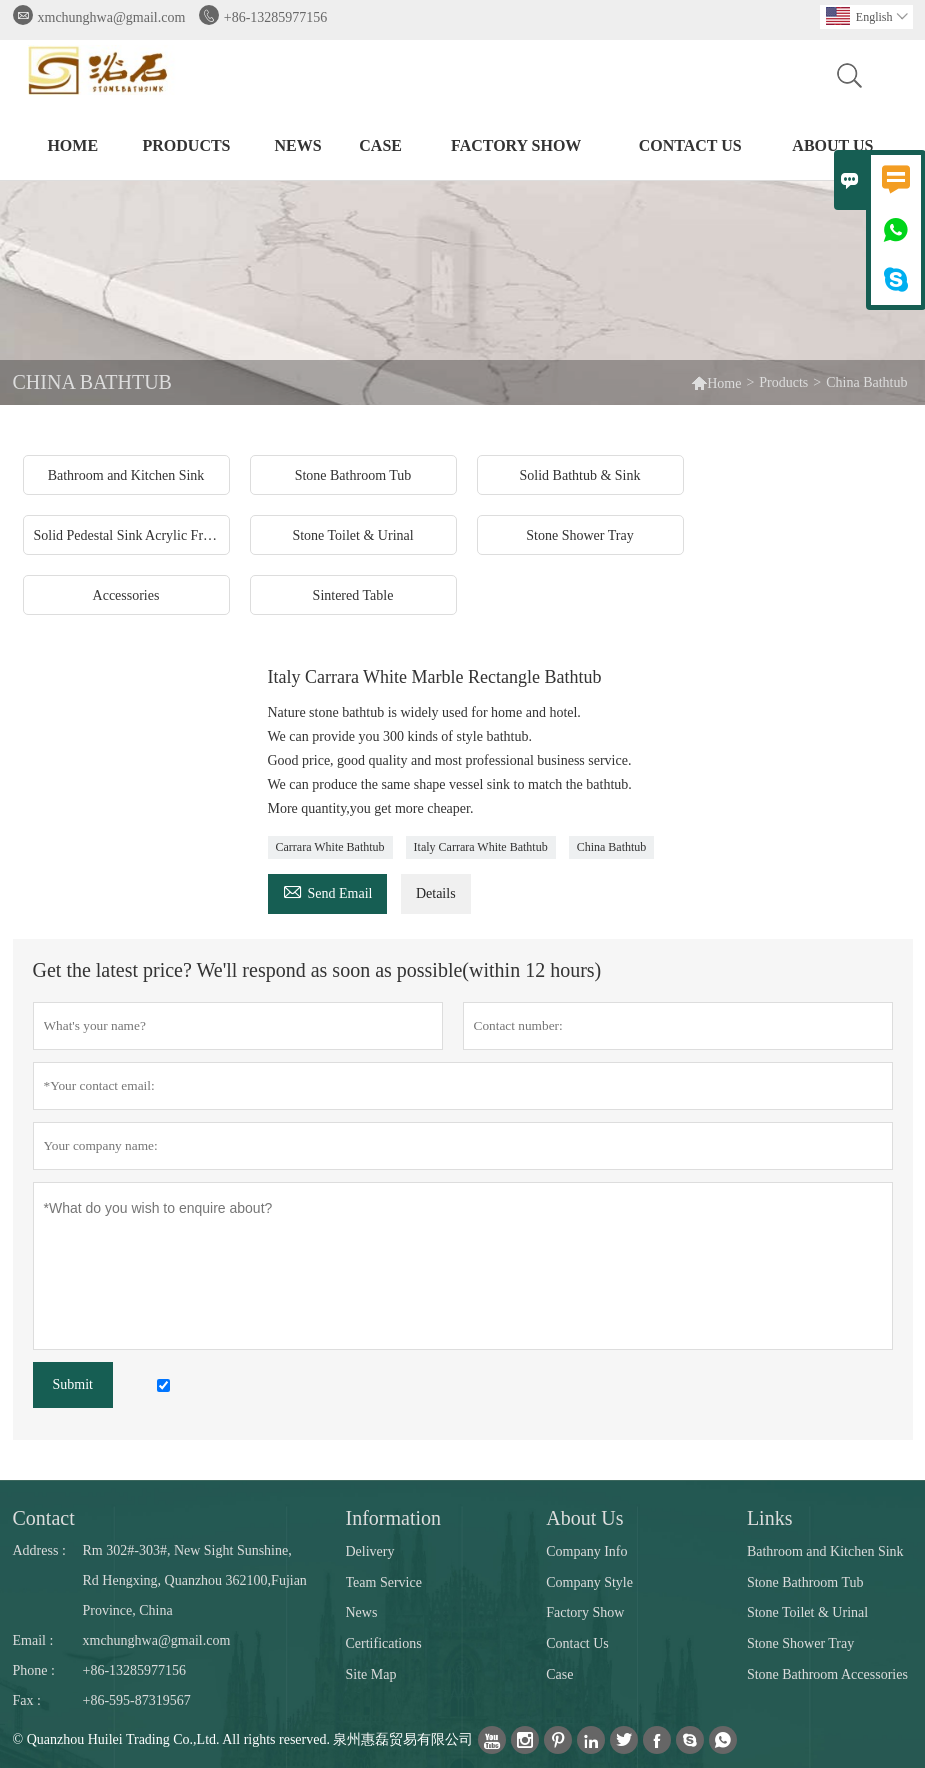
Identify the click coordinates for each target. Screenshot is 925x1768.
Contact (44, 1518)
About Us (832, 145)
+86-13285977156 (276, 17)
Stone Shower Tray (800, 1643)
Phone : (34, 1670)
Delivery (370, 1551)
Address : (39, 1550)
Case (380, 145)
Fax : (27, 1700)
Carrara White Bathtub (330, 847)
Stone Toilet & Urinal (807, 1612)
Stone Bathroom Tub (805, 1582)
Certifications (384, 1643)
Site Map (371, 1674)
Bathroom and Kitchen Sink (825, 1551)
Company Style (589, 1582)
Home (72, 145)
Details (436, 893)
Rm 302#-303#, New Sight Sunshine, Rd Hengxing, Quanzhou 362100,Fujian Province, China (195, 1580)
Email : (33, 1640)
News (297, 145)
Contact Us (690, 145)
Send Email (328, 890)
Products (187, 145)
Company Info (586, 1551)
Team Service (384, 1582)
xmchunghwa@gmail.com (112, 17)
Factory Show (516, 145)
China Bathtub (612, 847)
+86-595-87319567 (137, 1700)
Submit (73, 1384)
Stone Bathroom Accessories (827, 1674)
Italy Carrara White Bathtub (481, 847)
